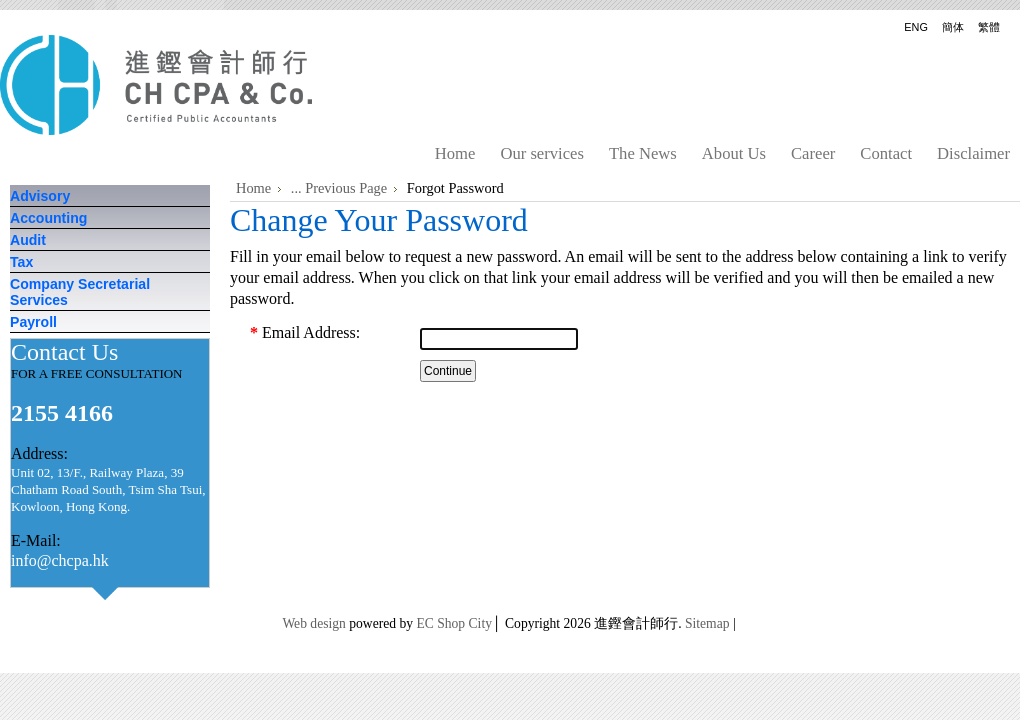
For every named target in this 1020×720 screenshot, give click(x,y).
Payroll (33, 322)
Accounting (48, 218)
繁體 (989, 27)
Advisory (40, 196)
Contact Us (67, 352)
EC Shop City (454, 623)
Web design (313, 623)
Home (253, 188)
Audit (28, 240)
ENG (916, 27)
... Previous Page (339, 188)
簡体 (953, 27)
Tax (21, 262)
